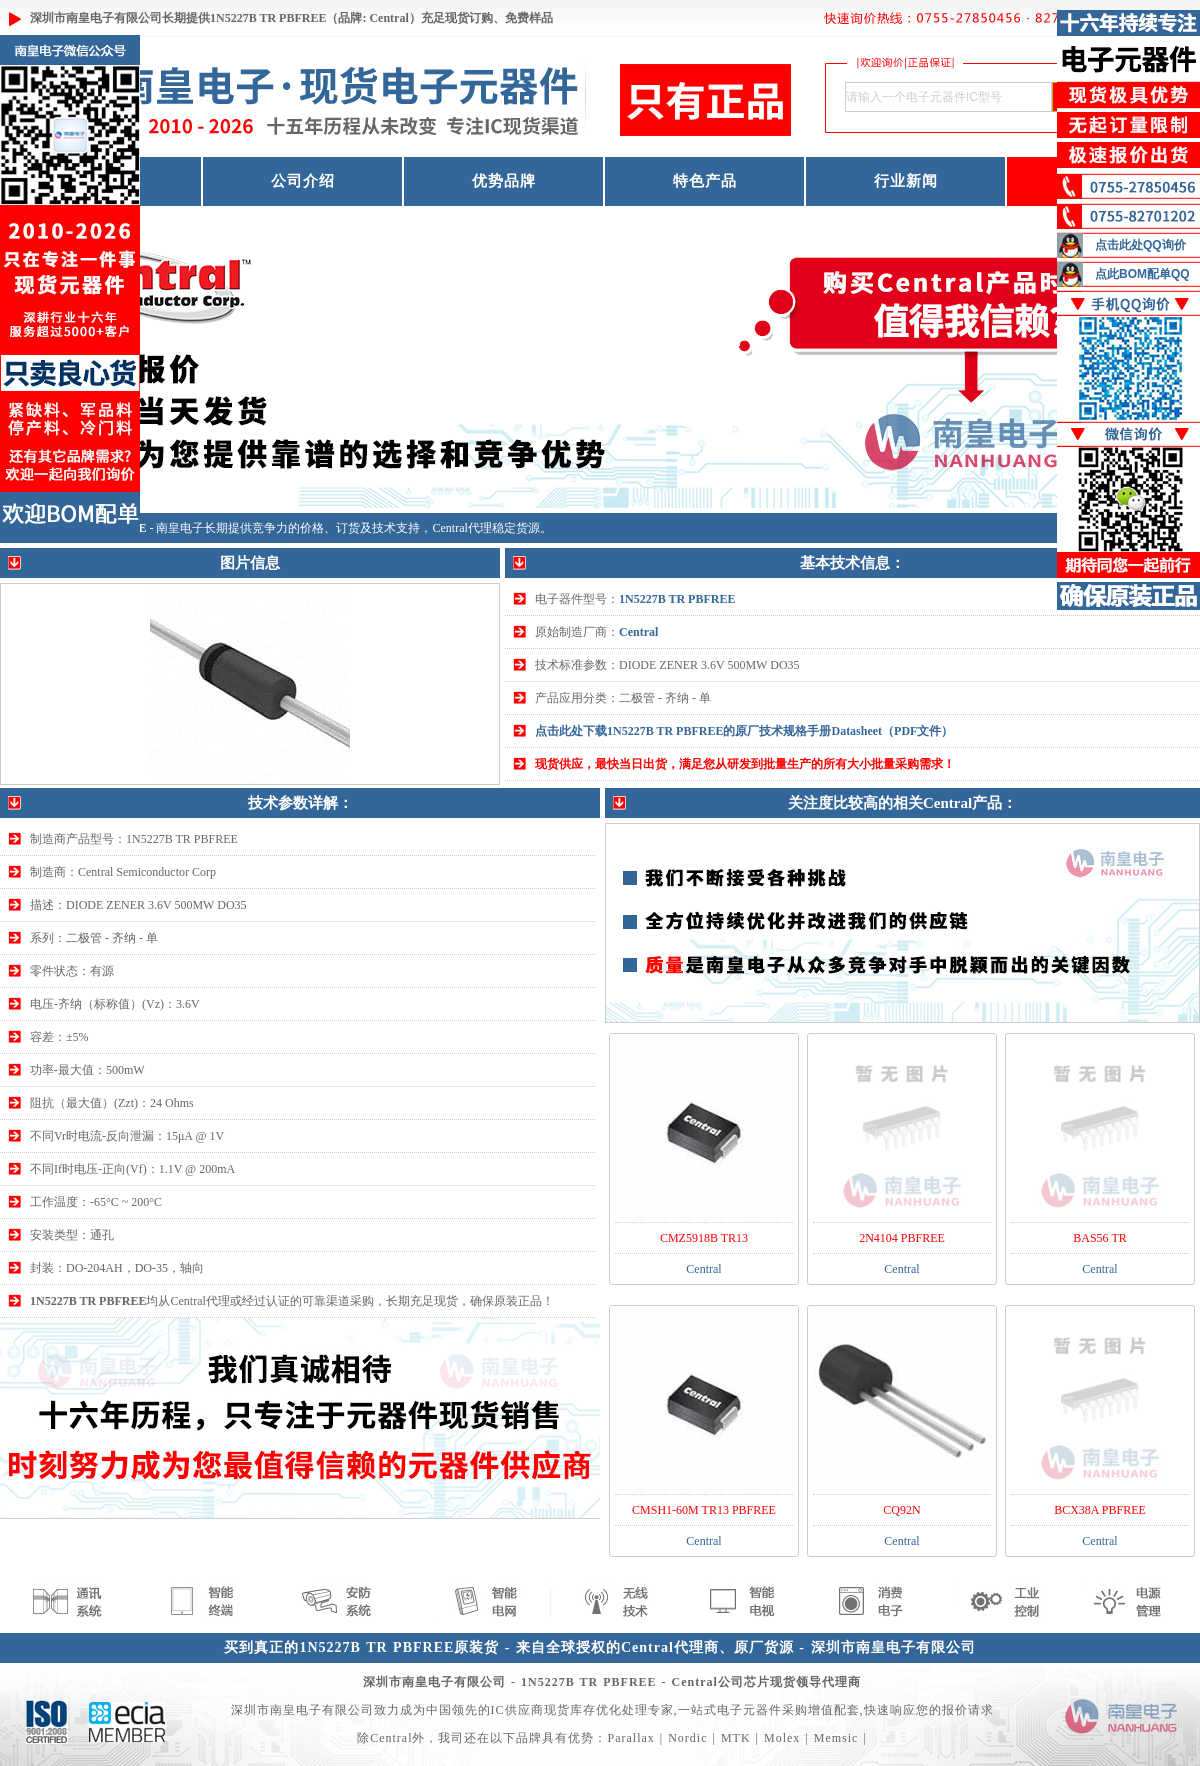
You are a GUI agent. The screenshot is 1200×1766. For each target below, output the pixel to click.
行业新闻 (906, 181)
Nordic (687, 1738)
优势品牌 (504, 181)
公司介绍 (303, 181)
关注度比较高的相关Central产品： (902, 803)
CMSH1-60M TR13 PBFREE (704, 1510)
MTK (736, 1738)
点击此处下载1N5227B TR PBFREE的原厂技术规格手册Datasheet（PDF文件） (744, 731)
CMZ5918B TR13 (704, 1238)
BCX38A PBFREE (1100, 1510)
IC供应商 (517, 1710)
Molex (782, 1738)
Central (638, 632)
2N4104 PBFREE (902, 1238)
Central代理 (461, 528)
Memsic (836, 1738)
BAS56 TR (1099, 1238)
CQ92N (901, 1510)
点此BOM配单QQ (1142, 274)
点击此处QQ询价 (1140, 245)
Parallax (630, 1738)
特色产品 (705, 181)
